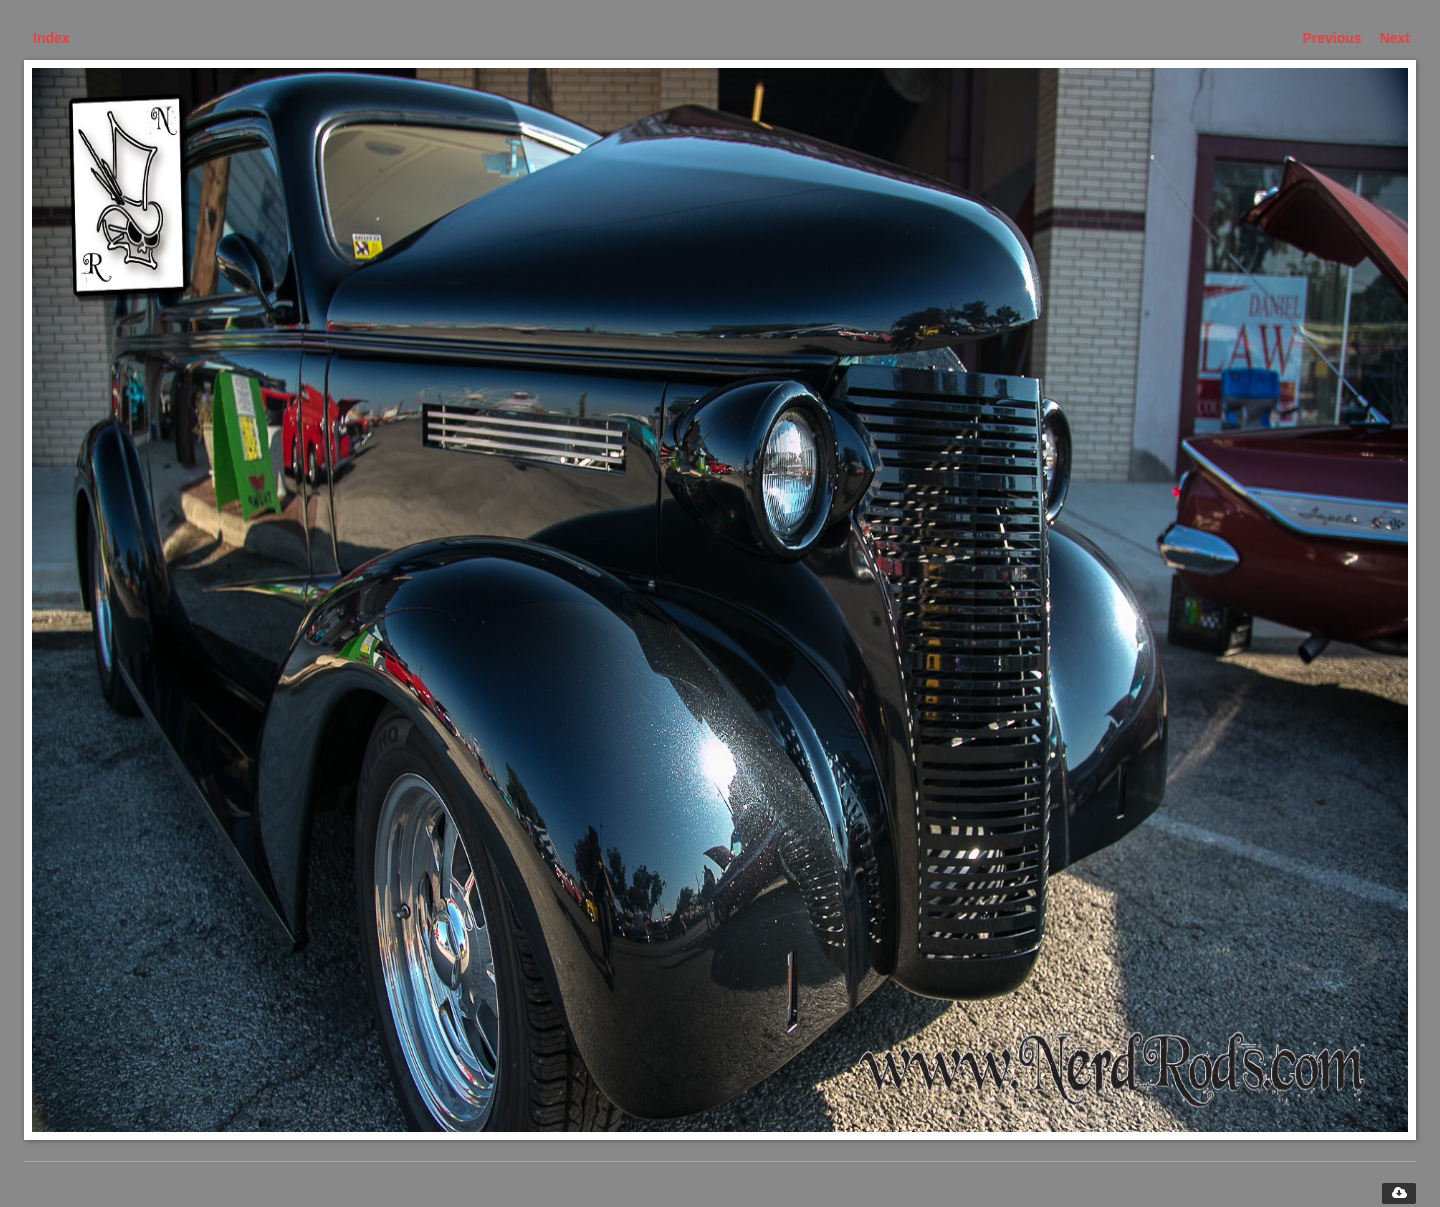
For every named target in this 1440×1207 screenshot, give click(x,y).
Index (51, 38)
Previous (1332, 38)
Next (1395, 38)
